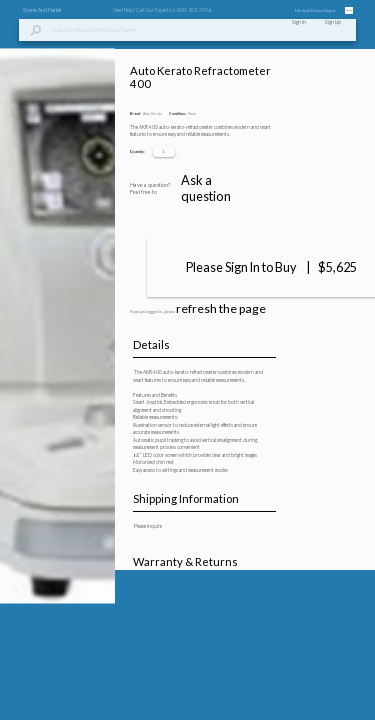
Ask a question (280, 680)
